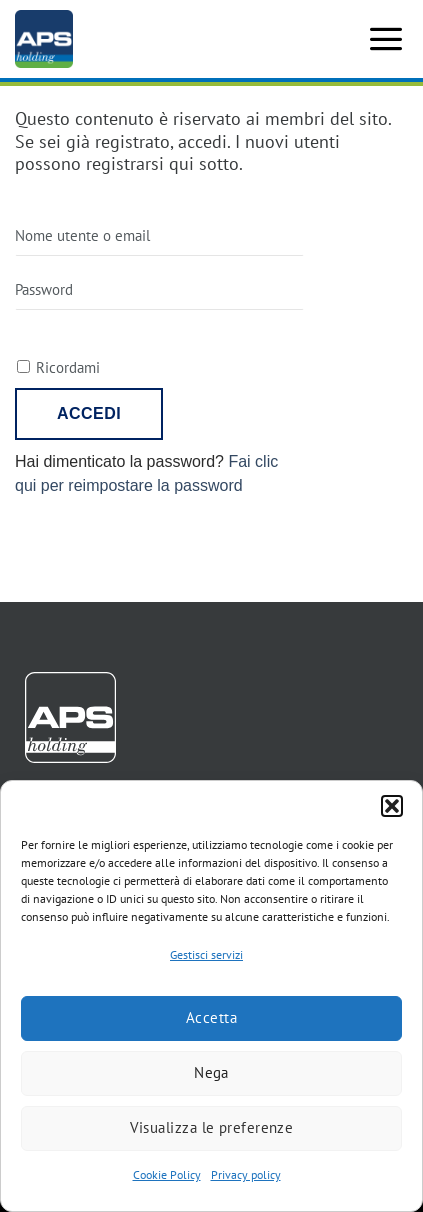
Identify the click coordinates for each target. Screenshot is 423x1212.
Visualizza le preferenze (212, 1127)
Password (44, 289)
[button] (392, 806)
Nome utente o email (82, 235)
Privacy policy (246, 1174)
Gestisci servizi (206, 954)
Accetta (211, 1017)
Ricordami (68, 367)
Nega (211, 1072)
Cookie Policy (167, 1174)
